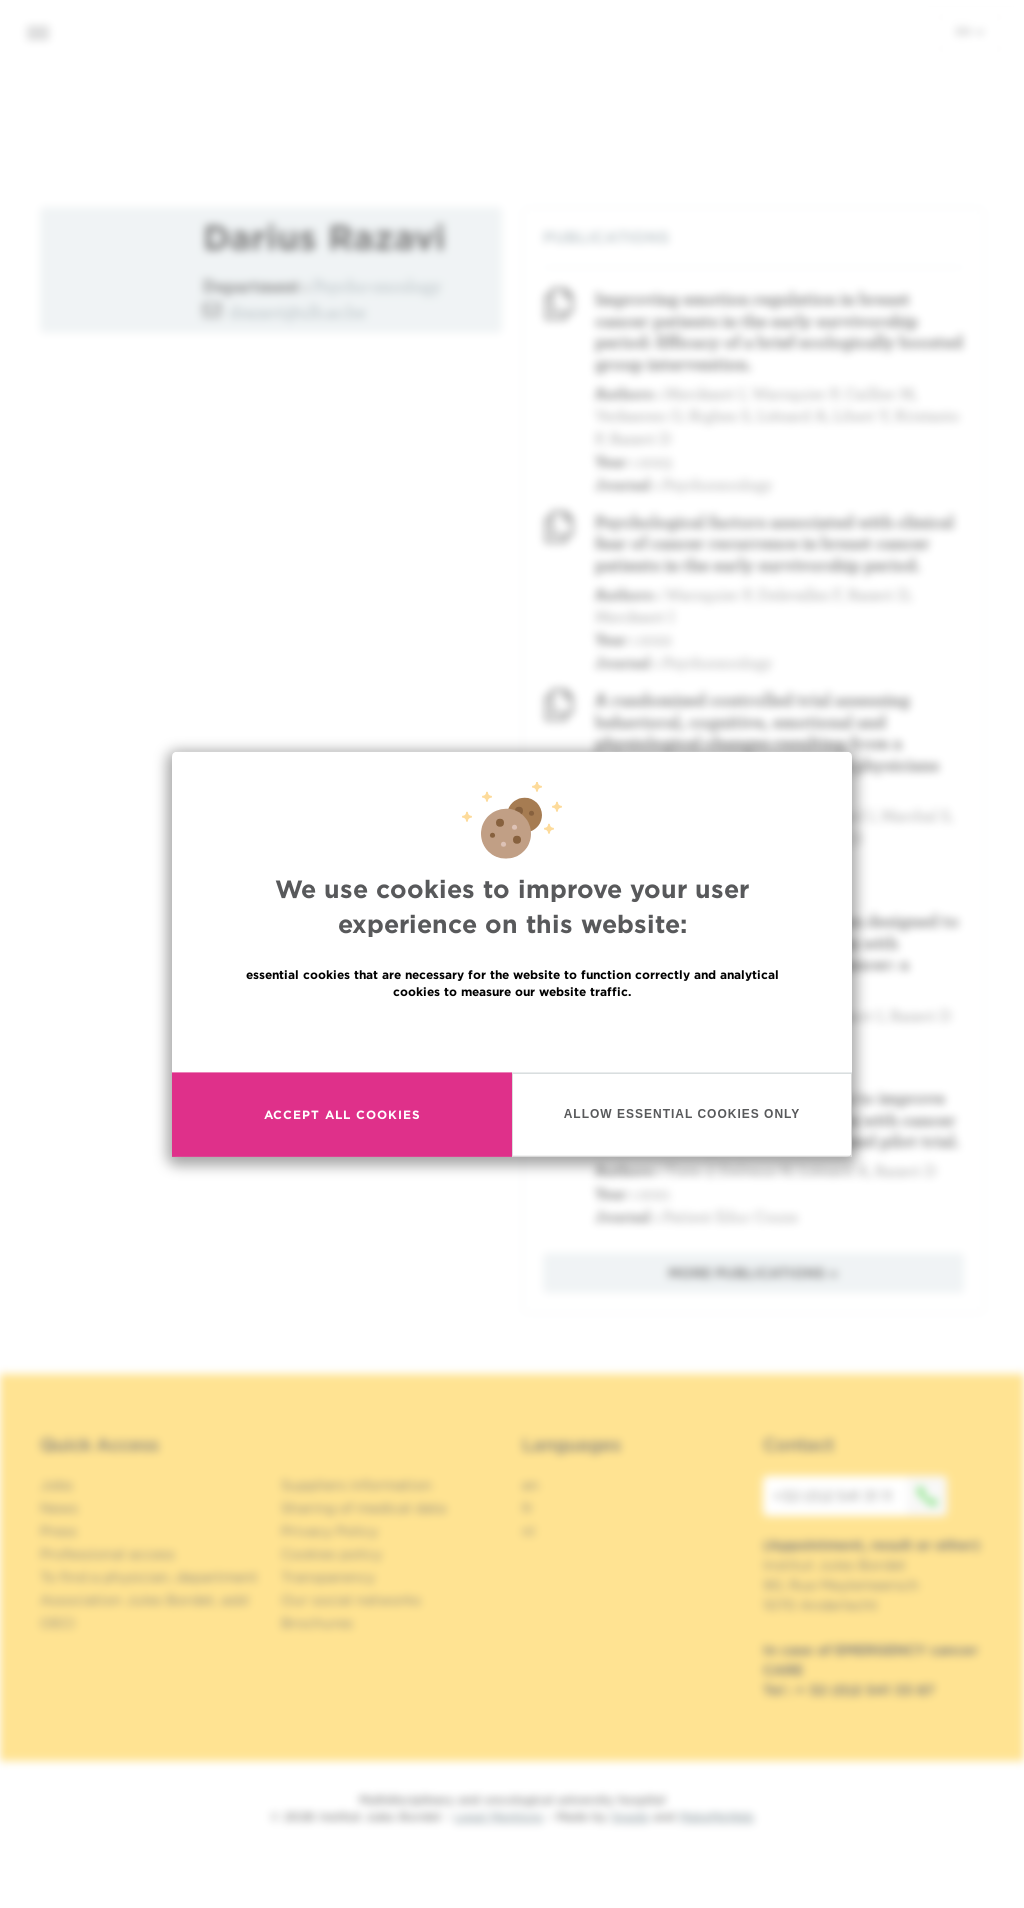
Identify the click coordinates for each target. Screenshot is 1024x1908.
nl (528, 1531)
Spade (630, 1816)
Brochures (317, 1623)
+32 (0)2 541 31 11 (860, 1496)
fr (527, 1508)
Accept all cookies (342, 1114)
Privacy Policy (329, 1531)
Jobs (56, 1485)
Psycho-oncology (377, 285)
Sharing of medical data (363, 1508)
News (59, 1508)
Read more (512, 1033)
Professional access (107, 1554)
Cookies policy (331, 1554)
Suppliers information (356, 1485)
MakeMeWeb (716, 1816)
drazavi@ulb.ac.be (297, 311)
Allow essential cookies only (682, 1114)
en (970, 31)
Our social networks (351, 1600)
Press (58, 1531)
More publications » (753, 1273)
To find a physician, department (149, 1577)
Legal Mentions (498, 1816)
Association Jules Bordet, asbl (144, 1600)
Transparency (328, 1577)
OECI (57, 1623)
